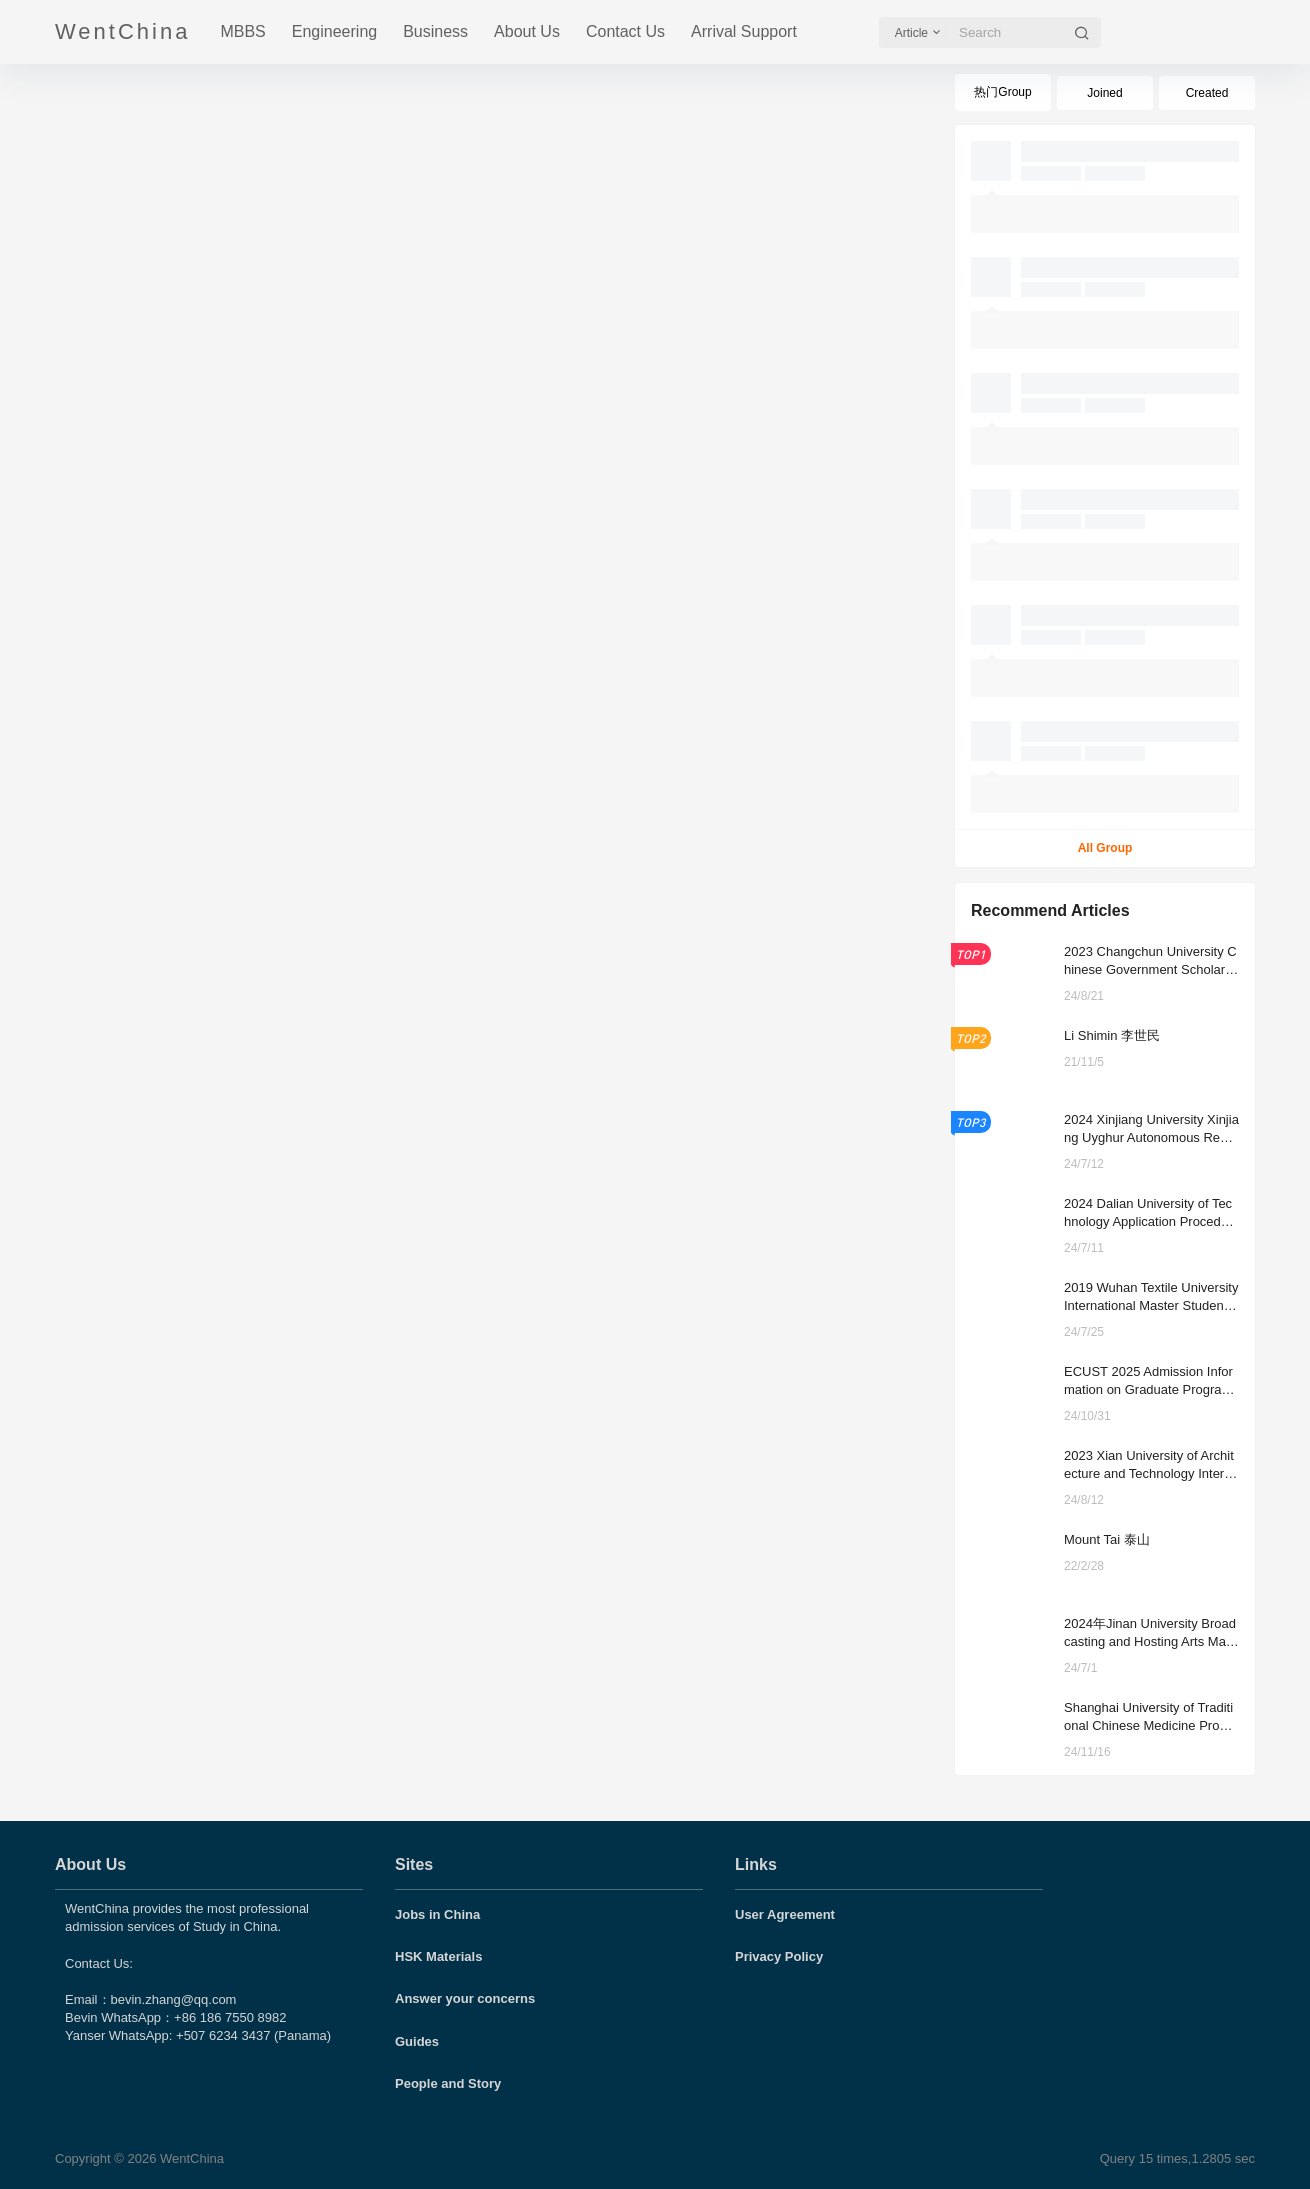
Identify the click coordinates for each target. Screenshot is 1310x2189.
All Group (1105, 848)
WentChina (190, 2158)
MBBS (242, 31)
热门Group (1002, 92)
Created (1207, 93)
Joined (1104, 93)
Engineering (334, 31)
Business (435, 31)
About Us (527, 31)
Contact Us (625, 31)
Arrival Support (744, 31)
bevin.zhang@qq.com (174, 1999)
